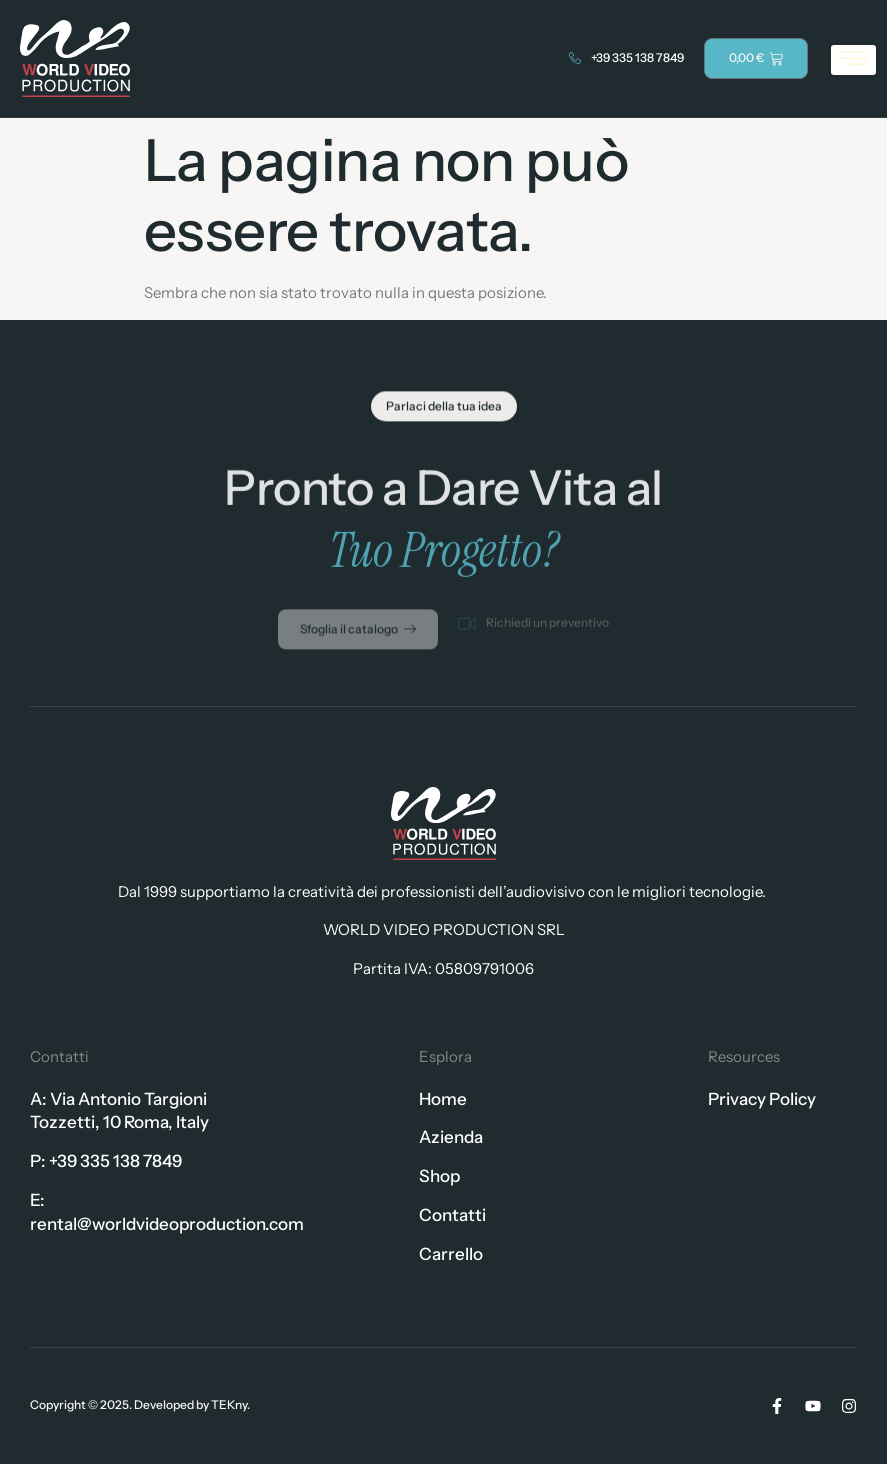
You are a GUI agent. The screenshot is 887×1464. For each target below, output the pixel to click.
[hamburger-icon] (853, 60)
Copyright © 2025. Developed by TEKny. (140, 1404)
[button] (444, 410)
